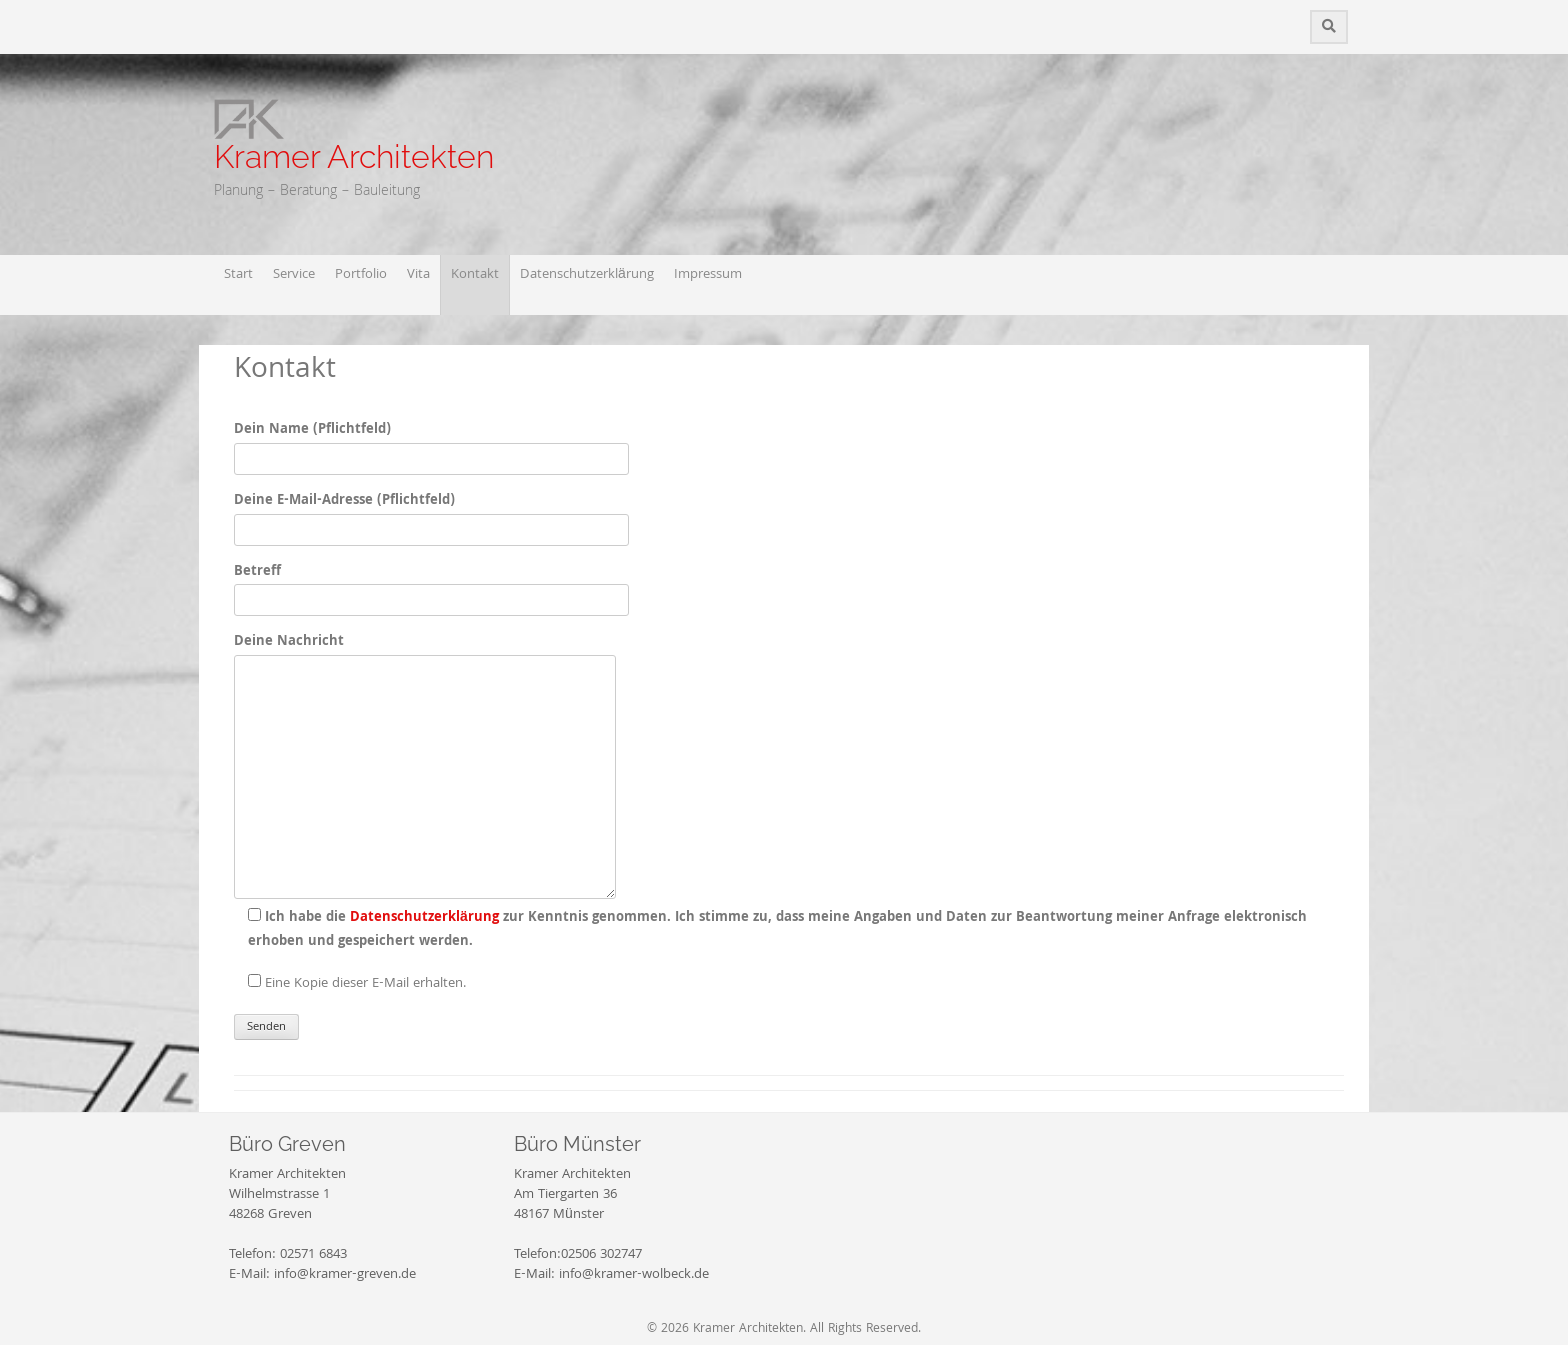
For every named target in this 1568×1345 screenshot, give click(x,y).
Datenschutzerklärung (587, 275)
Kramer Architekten (354, 156)
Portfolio (361, 275)
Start (238, 275)
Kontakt (475, 275)
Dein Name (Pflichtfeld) (431, 444)
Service (294, 275)
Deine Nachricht (425, 654)
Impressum (708, 275)
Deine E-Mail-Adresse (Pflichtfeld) (431, 515)
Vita (418, 275)
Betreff (431, 586)
